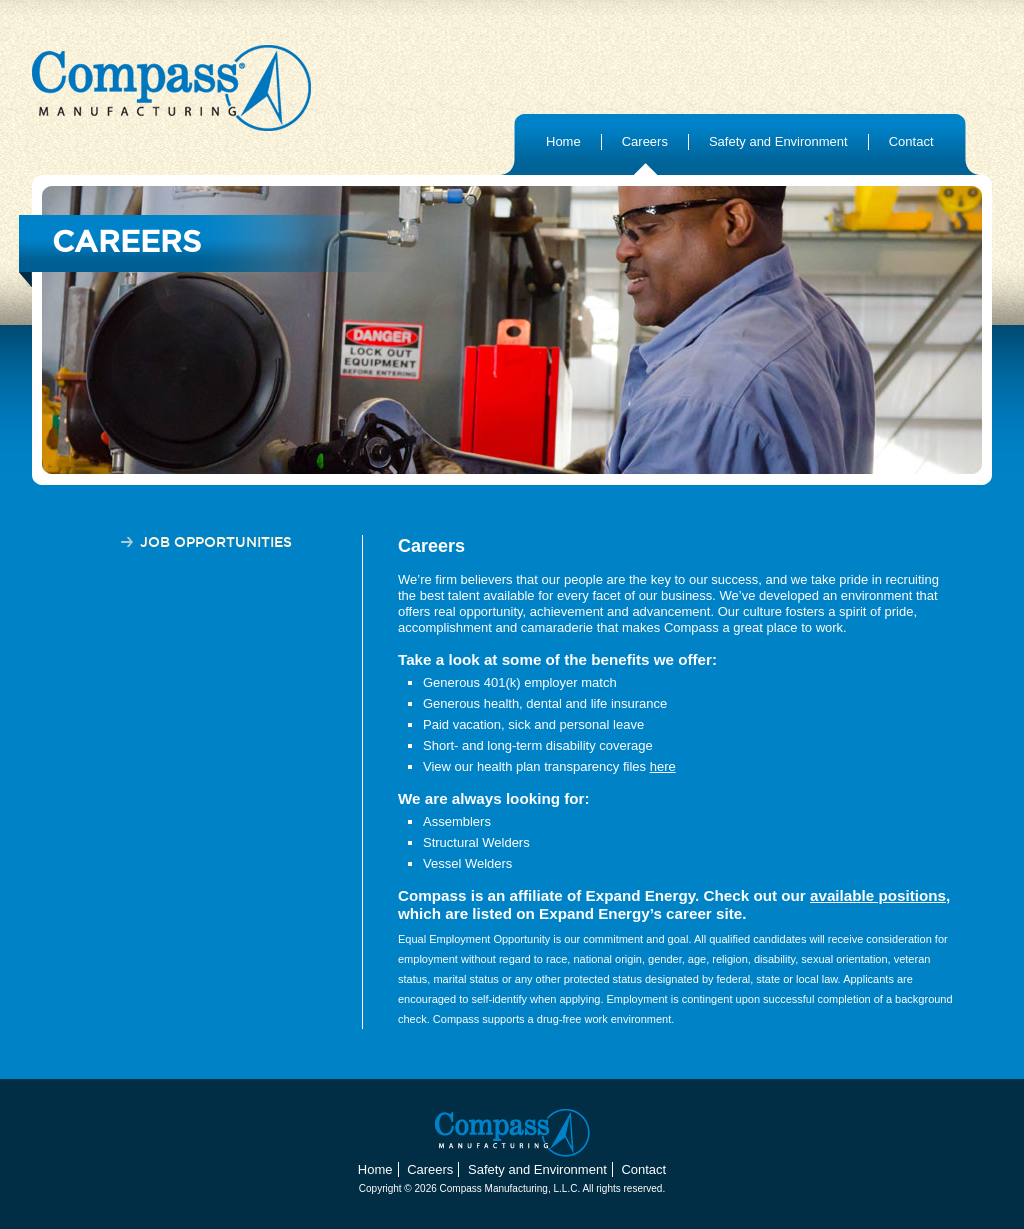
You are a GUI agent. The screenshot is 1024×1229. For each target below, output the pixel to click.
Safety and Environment (778, 141)
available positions (878, 895)
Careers (645, 141)
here (663, 766)
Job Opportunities (216, 543)
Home (563, 141)
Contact (911, 141)
